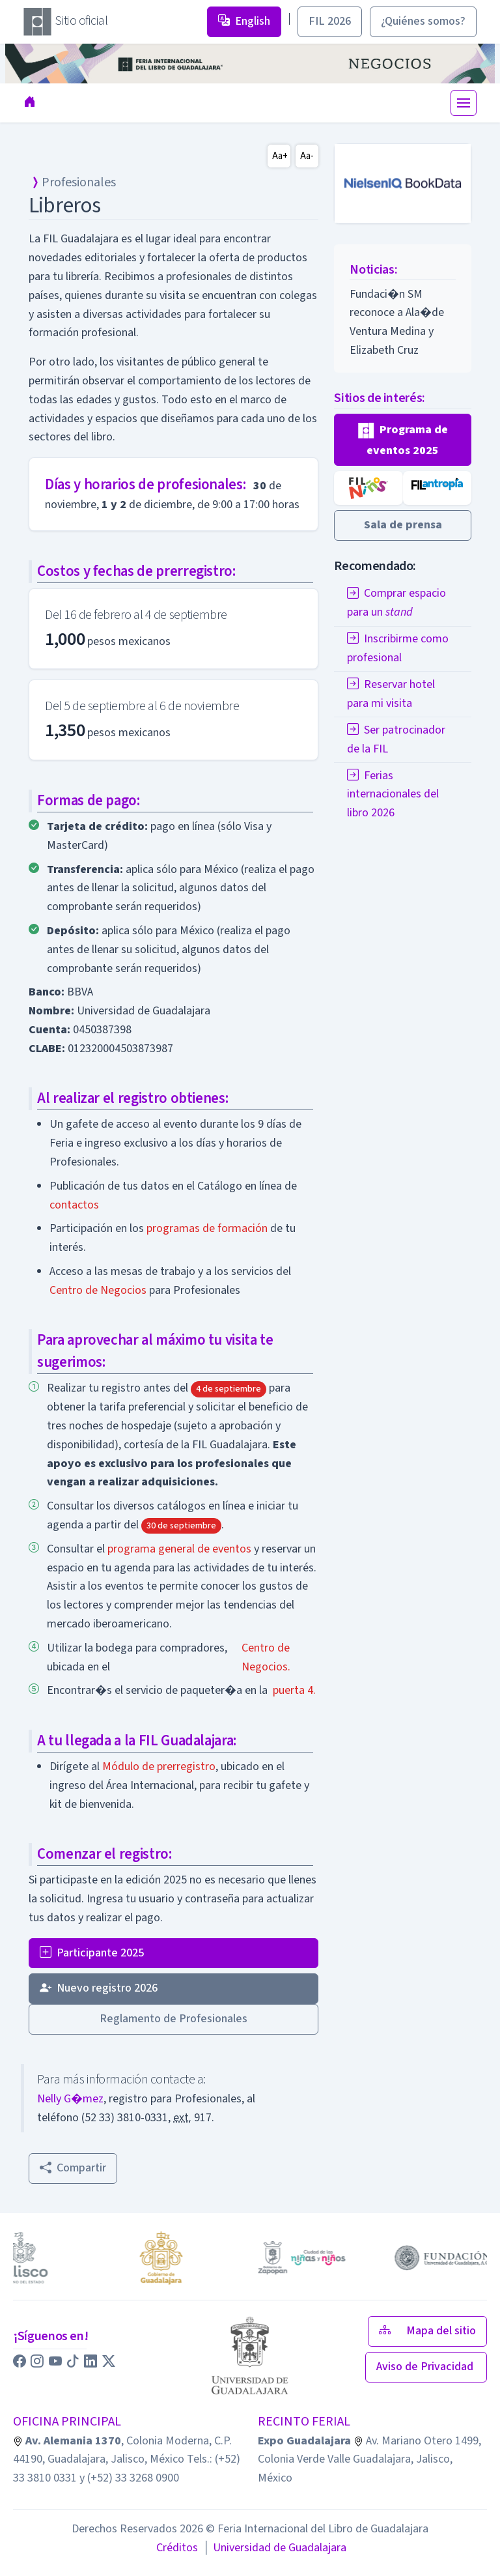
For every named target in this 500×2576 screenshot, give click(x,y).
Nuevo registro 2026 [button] (99, 1988)
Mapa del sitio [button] (427, 2331)
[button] (402, 440)
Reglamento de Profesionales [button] (173, 2019)
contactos (74, 1205)
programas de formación (207, 1228)
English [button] (244, 21)
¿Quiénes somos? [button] (423, 21)
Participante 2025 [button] (92, 1953)
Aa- (307, 156)
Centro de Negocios (97, 1290)
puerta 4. (294, 1690)
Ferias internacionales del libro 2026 (393, 794)
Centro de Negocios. (266, 1657)
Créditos (177, 2548)
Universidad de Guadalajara (274, 2548)
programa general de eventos (179, 1549)
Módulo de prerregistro (158, 1766)
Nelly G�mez (70, 2099)
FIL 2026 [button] (330, 21)
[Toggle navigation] (464, 103)
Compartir (73, 2168)
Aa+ (280, 156)
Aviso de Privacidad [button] (426, 2366)
